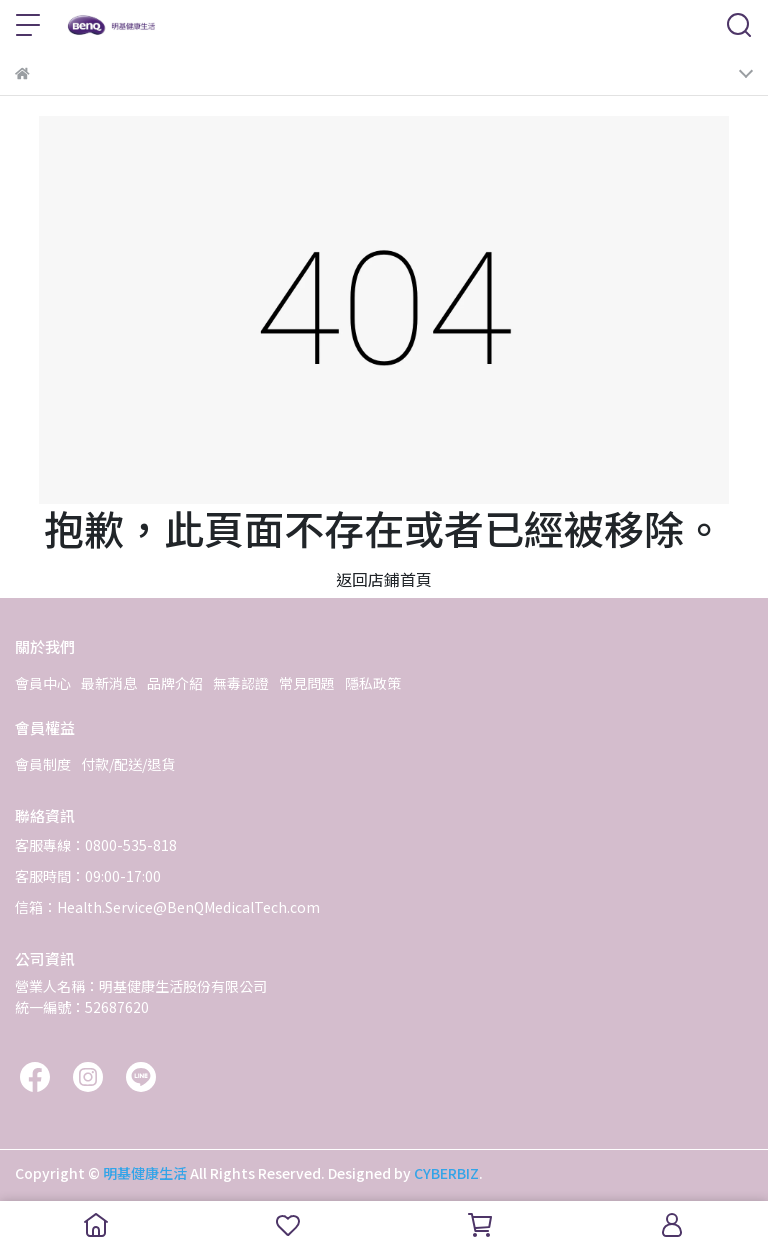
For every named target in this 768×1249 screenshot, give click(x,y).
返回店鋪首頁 (384, 579)
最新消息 (109, 683)
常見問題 (307, 683)
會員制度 (43, 764)
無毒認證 (241, 683)
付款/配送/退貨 (128, 764)
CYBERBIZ (446, 1173)
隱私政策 (373, 683)
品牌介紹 (175, 683)
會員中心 (43, 683)
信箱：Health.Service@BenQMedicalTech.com (167, 907)
